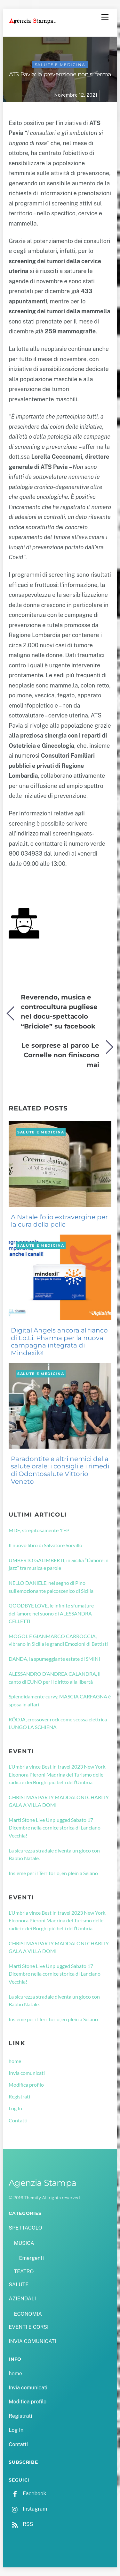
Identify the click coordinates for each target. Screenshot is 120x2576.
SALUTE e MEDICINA (60, 64)
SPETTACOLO (25, 2228)
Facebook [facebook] (27, 2494)
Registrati (19, 2096)
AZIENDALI (22, 2299)
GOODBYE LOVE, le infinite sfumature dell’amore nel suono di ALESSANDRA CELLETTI (51, 1613)
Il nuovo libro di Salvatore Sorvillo (45, 1545)
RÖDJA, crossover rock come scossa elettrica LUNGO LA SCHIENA (58, 1723)
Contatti (18, 2120)
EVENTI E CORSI (28, 2327)
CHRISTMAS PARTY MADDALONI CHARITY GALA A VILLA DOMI (59, 1801)
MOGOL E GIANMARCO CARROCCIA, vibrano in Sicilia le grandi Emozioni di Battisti (58, 1640)
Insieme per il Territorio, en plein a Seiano (53, 1873)
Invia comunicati (27, 2073)
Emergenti (31, 2258)
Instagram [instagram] (28, 2509)
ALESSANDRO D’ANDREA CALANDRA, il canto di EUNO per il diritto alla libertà (54, 1677)
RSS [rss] (21, 2524)
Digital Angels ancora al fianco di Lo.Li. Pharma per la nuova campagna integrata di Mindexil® (59, 1341)
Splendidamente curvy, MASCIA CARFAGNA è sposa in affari (60, 1700)
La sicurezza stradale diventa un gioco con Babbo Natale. (54, 1854)
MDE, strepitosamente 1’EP (39, 1530)
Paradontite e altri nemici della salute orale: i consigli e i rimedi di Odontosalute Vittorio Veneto (60, 1470)
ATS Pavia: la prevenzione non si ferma (60, 74)
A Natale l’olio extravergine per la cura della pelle (59, 1221)
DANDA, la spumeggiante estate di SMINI (54, 1659)
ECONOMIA (28, 2314)
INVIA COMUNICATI (32, 2341)
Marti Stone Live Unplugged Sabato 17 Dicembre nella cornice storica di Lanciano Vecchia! (54, 1827)
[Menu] (105, 17)
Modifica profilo (26, 2085)
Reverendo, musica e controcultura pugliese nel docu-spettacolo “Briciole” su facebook (59, 1011)
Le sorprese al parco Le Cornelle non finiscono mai (60, 1055)
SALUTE (18, 2285)
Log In (15, 2108)
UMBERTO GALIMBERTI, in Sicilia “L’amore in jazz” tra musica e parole (58, 1564)
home (15, 2061)
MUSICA (24, 2243)
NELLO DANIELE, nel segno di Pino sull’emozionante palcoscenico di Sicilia (51, 1586)
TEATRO (24, 2271)
